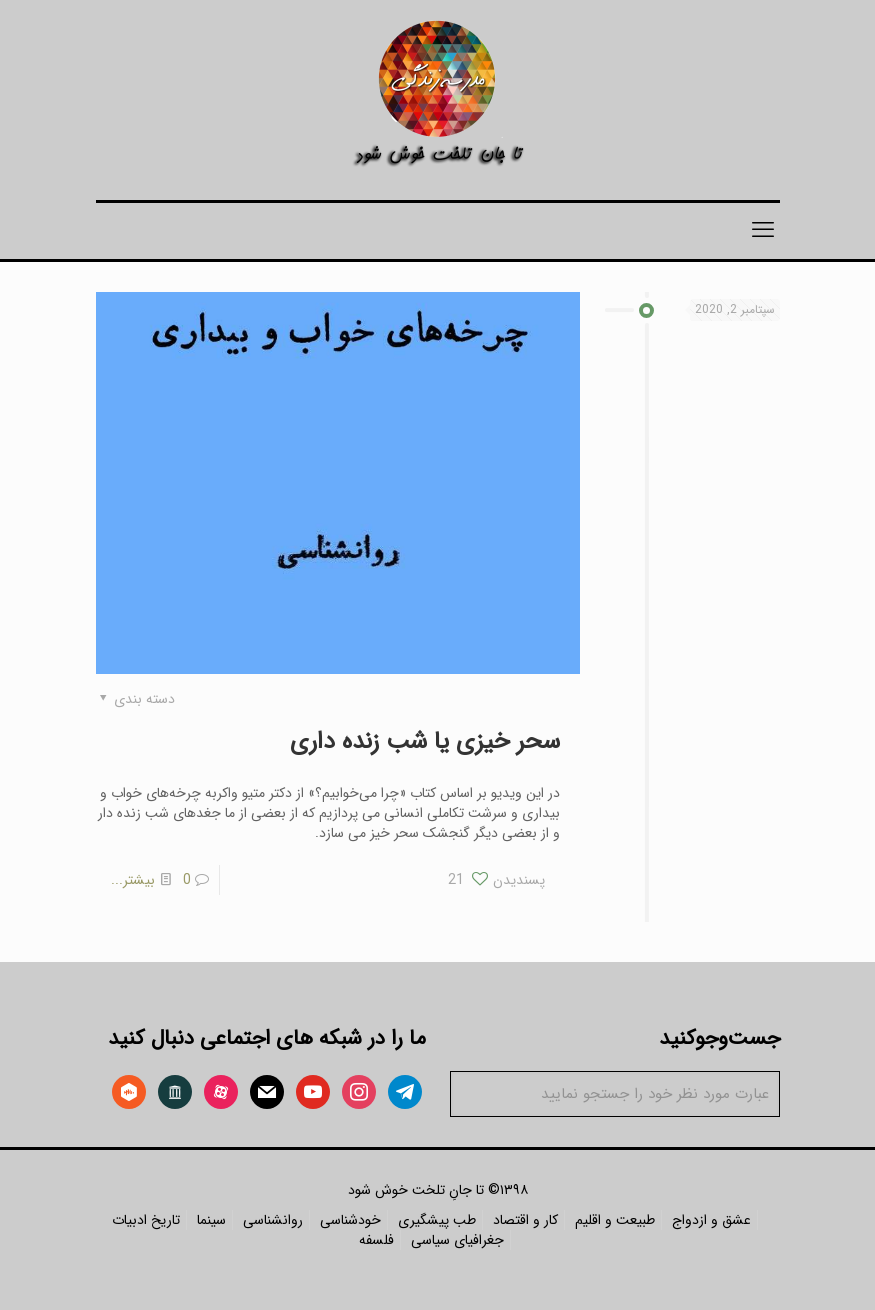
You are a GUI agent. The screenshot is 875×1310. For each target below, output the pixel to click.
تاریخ (165, 1220)
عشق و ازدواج (711, 1220)
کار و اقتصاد (525, 1220)
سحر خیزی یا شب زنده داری (425, 742)
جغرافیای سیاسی (457, 1240)
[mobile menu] (763, 231)
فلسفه (376, 1240)
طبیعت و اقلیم (615, 1220)
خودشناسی (350, 1220)
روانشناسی (273, 1220)
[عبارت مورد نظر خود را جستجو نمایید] (615, 1094)
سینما (211, 1220)
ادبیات (129, 1220)
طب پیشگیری (437, 1220)
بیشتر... (133, 880)
